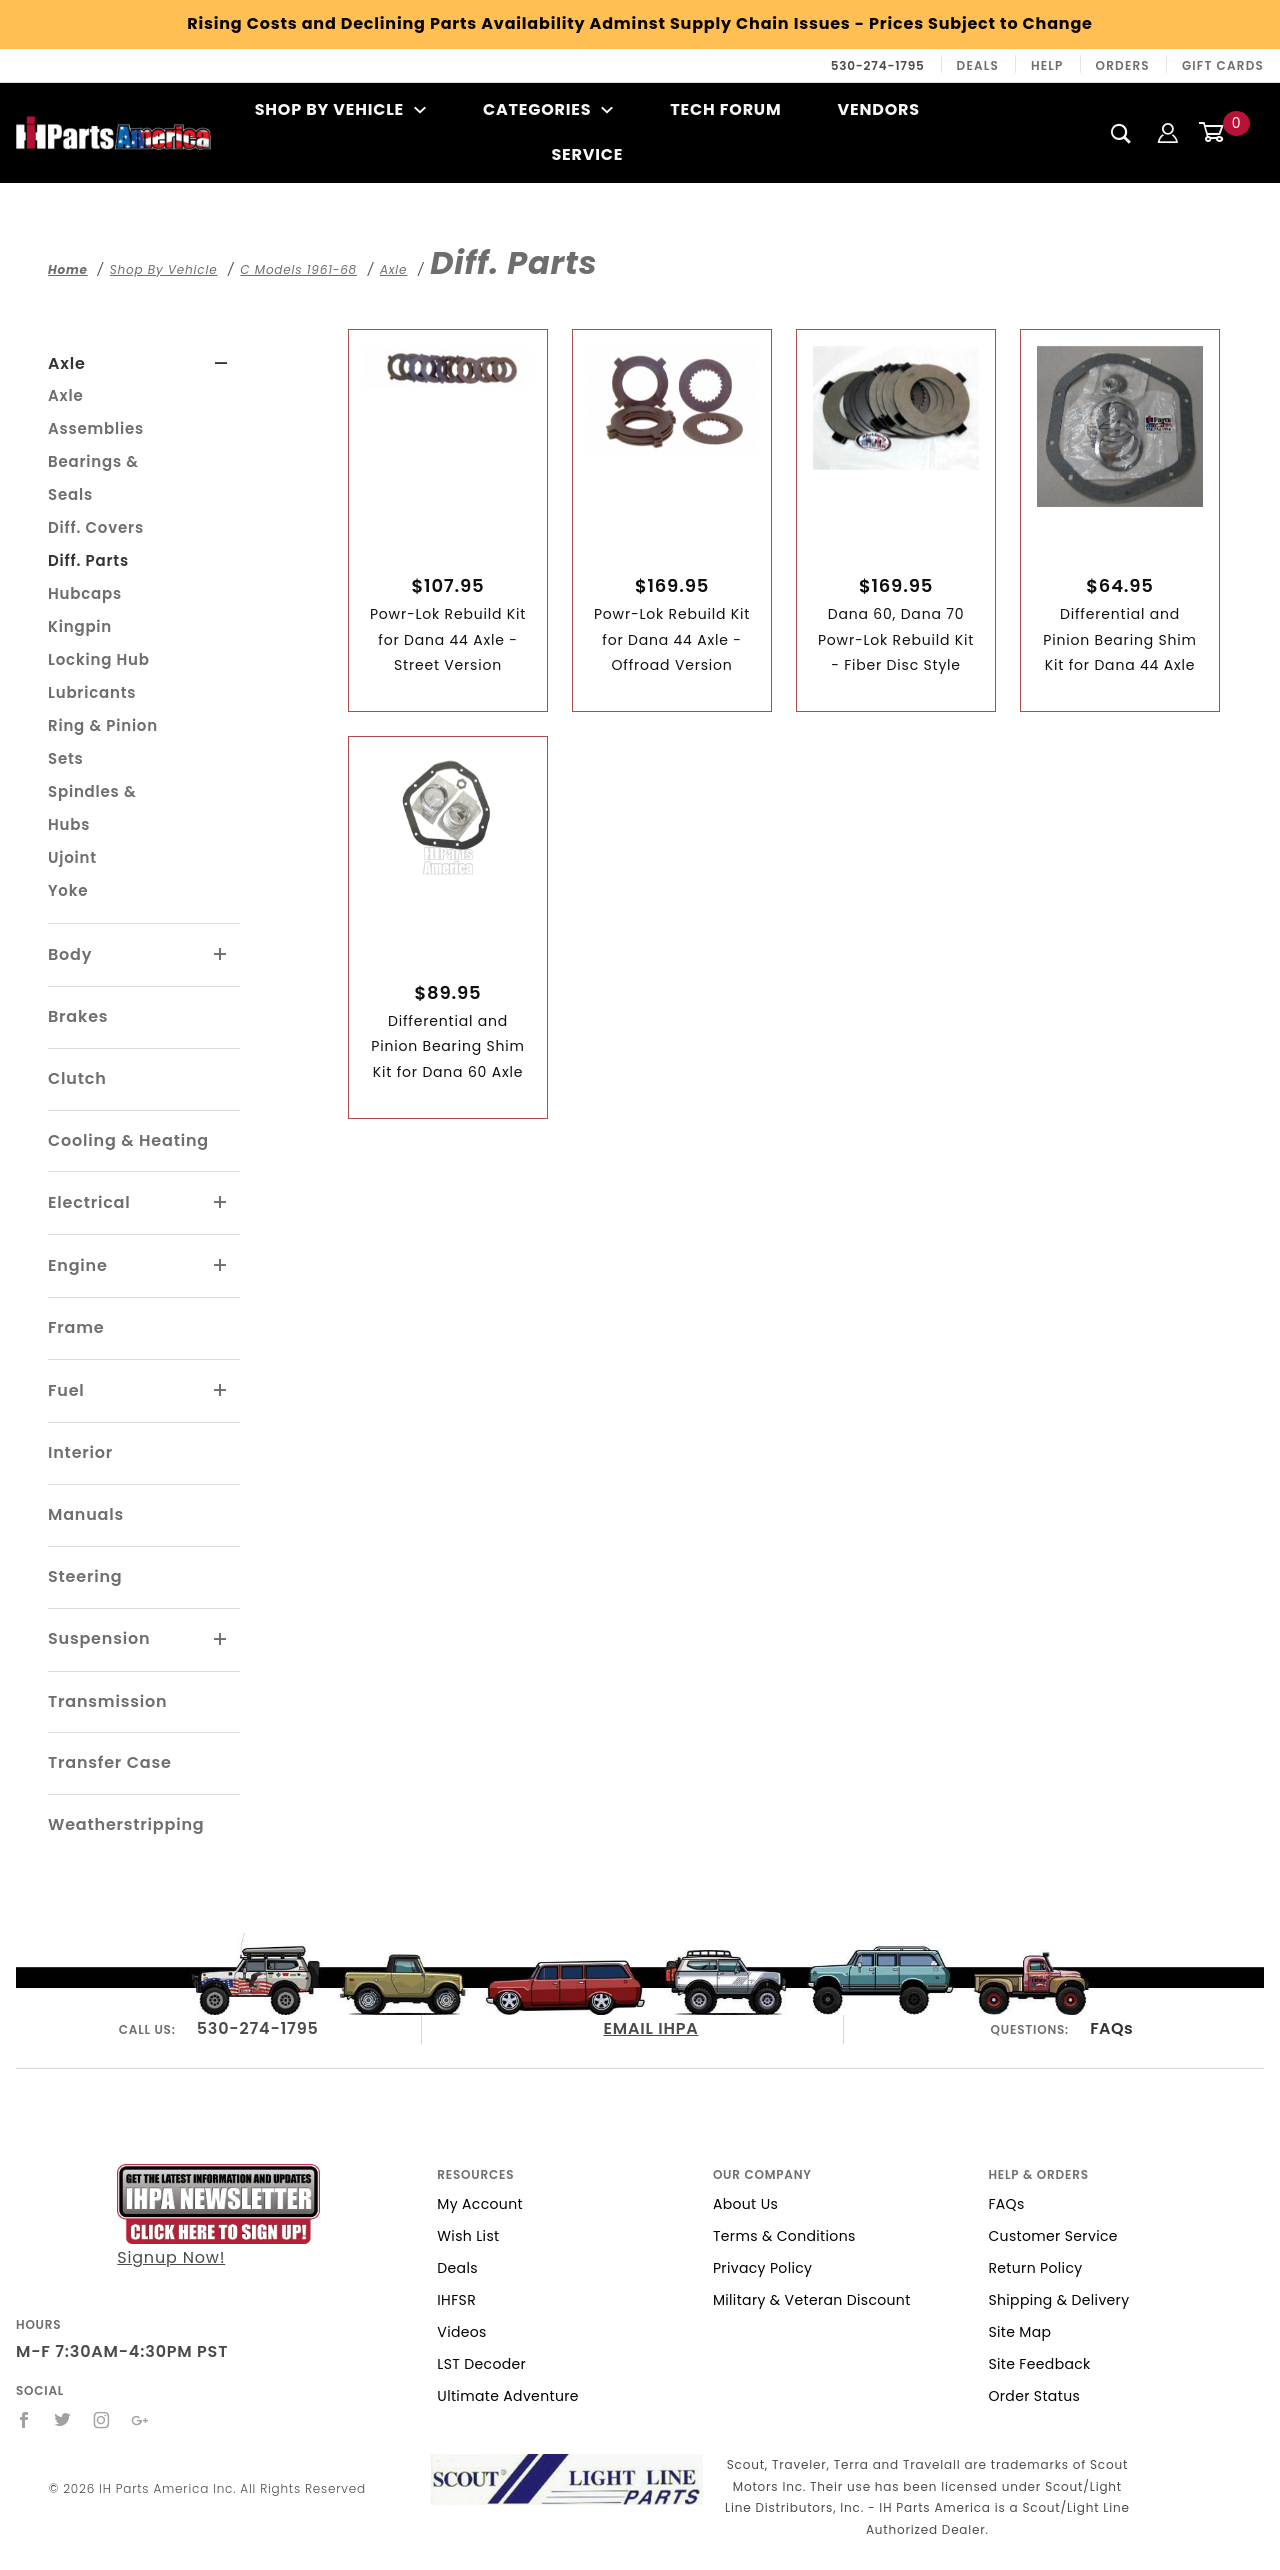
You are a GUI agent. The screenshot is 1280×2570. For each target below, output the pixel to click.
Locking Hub (99, 659)
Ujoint (72, 857)
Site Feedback (1039, 2364)
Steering (85, 1576)
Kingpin (80, 626)
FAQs (1111, 2028)
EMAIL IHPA (651, 2028)
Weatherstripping (126, 1824)
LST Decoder (481, 2364)
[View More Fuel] (221, 1391)
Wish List (468, 2236)
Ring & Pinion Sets (103, 742)
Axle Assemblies (96, 412)
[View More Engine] (221, 1266)
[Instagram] (102, 2420)
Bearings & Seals (93, 478)
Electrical (89, 1202)
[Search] (1121, 133)
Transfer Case (110, 1762)
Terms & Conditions (784, 2236)
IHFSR (456, 2300)
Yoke (68, 890)
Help (1047, 65)
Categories (548, 109)
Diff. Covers (96, 527)
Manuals (86, 1514)
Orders (1123, 65)
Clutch (77, 1078)
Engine (78, 1265)
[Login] (1168, 132)
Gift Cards (1223, 65)
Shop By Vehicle (341, 109)
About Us (745, 2204)
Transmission (107, 1701)
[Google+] (140, 2420)
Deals (978, 65)
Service (587, 154)
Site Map (1019, 2332)
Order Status (1034, 2396)
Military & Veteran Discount (812, 2300)
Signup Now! (218, 2216)
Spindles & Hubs (92, 808)
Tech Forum (725, 109)
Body (70, 954)
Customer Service (1052, 2236)
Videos (461, 2332)
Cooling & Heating (128, 1140)
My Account (480, 2204)
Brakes (78, 1016)
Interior (80, 1452)
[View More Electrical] (221, 1203)
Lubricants (92, 692)
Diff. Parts (88, 560)
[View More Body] (221, 955)
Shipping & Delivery (1058, 2300)
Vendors (878, 109)
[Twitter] (63, 2420)
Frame (76, 1327)
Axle (67, 363)
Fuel (66, 1390)
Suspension (99, 1638)
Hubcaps (85, 593)
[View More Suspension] (221, 1640)
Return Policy (1035, 2268)
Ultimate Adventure (507, 2396)
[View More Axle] (221, 364)
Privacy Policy (762, 2268)
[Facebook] (24, 2420)
